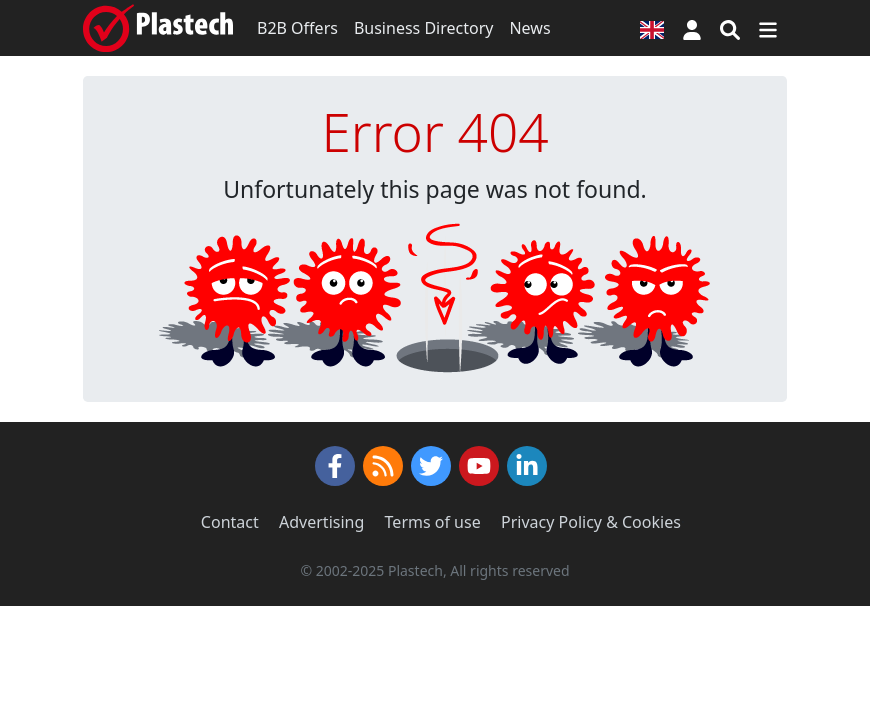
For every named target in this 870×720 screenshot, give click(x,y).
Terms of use (433, 522)
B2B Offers (297, 28)
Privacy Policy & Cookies (591, 522)
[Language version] (652, 28)
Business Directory (424, 28)
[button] (692, 28)
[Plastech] (158, 28)
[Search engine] (730, 28)
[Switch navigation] (768, 28)
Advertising (321, 522)
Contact (230, 522)
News (529, 28)
